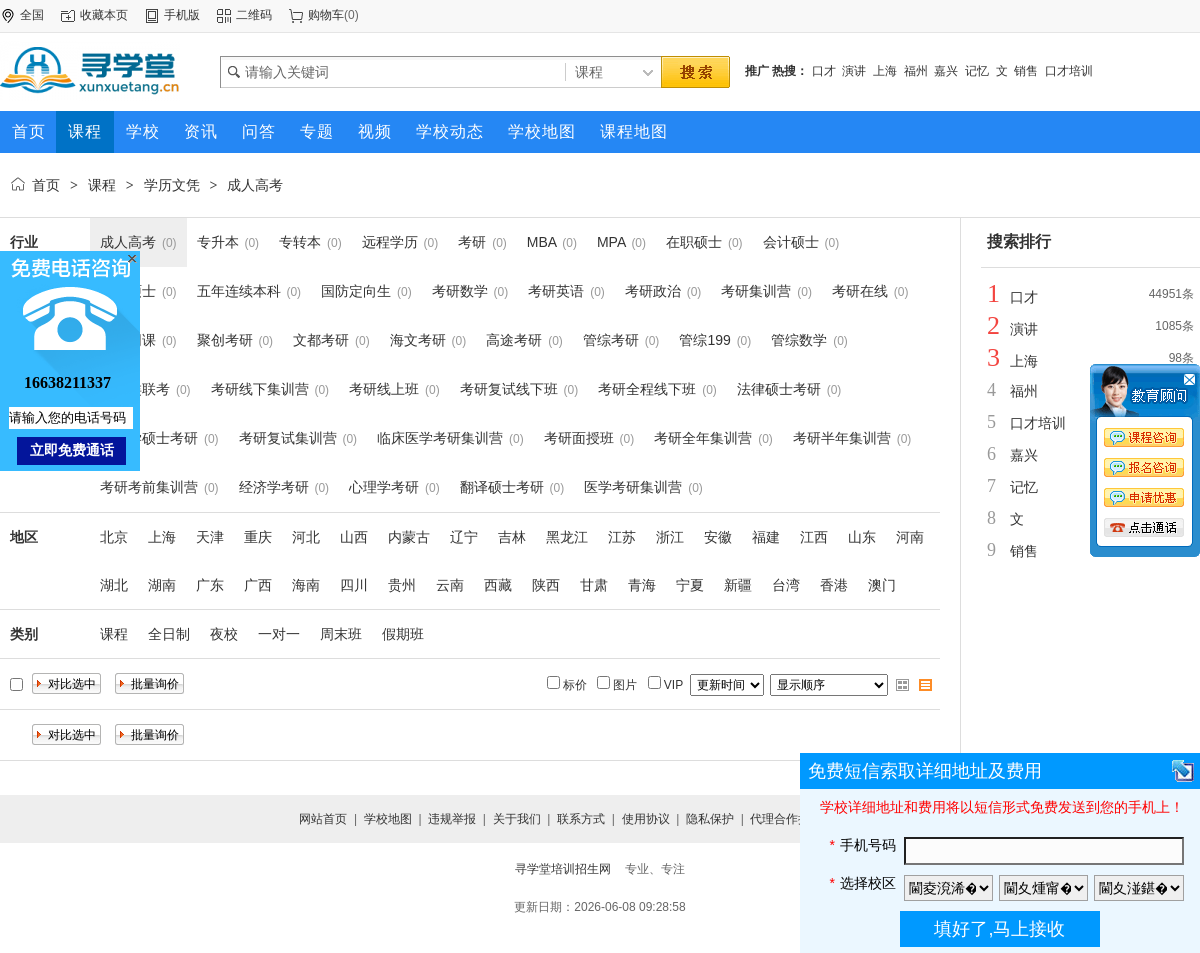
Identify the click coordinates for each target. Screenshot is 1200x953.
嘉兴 (946, 71)
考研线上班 (384, 389)
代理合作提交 (786, 819)
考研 (472, 242)
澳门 (882, 585)
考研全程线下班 (647, 389)
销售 (1026, 71)
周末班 (341, 634)
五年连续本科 (239, 291)
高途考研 (514, 340)
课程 (102, 185)
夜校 (224, 634)
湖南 (162, 585)
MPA (611, 242)
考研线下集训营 (260, 389)
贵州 (402, 585)
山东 (862, 537)
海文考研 (418, 340)
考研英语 (556, 291)
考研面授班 (579, 438)
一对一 (279, 634)
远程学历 (390, 242)
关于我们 (517, 819)
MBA (542, 242)
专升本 (218, 242)
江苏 (622, 537)
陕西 (546, 585)
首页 (46, 185)
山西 (354, 537)
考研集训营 (756, 291)
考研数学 (460, 291)
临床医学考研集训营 (440, 438)
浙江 (670, 537)
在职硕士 (694, 242)
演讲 (854, 71)
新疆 (738, 585)
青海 (642, 585)
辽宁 (464, 537)
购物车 (326, 15)
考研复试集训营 (288, 438)
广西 (258, 585)
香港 (834, 585)
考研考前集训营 (149, 487)
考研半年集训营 (842, 438)
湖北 (114, 585)
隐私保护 (710, 819)
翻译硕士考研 (502, 487)
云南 (450, 585)
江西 (814, 537)
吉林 (512, 537)
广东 (210, 585)
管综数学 (799, 340)
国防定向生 (356, 291)
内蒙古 (409, 537)
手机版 (182, 15)
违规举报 (452, 819)
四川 (354, 585)
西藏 (498, 585)
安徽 (718, 537)
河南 (910, 537)
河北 (306, 537)
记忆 (977, 71)
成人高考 (255, 185)
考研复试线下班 (509, 389)
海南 (306, 585)
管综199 (704, 340)
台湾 (786, 585)
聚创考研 (225, 340)
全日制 (169, 634)
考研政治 (653, 291)
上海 (885, 71)
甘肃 (594, 585)
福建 (766, 537)
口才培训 (1069, 71)
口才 (824, 71)
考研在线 (860, 291)
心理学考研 (384, 487)
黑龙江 (567, 537)
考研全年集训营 (703, 438)
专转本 (300, 242)
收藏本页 (104, 15)
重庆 (258, 537)
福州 (916, 71)
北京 (114, 537)
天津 (210, 537)
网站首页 (323, 819)
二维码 (254, 15)
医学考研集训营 (633, 487)
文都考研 (321, 340)
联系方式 (581, 819)
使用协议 (646, 819)
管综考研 (611, 340)
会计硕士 (791, 242)
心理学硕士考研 (149, 438)
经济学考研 (274, 487)
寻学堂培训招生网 (563, 869)
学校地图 (388, 819)
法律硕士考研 (779, 389)
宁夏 (690, 585)
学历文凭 (172, 185)
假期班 (403, 634)
